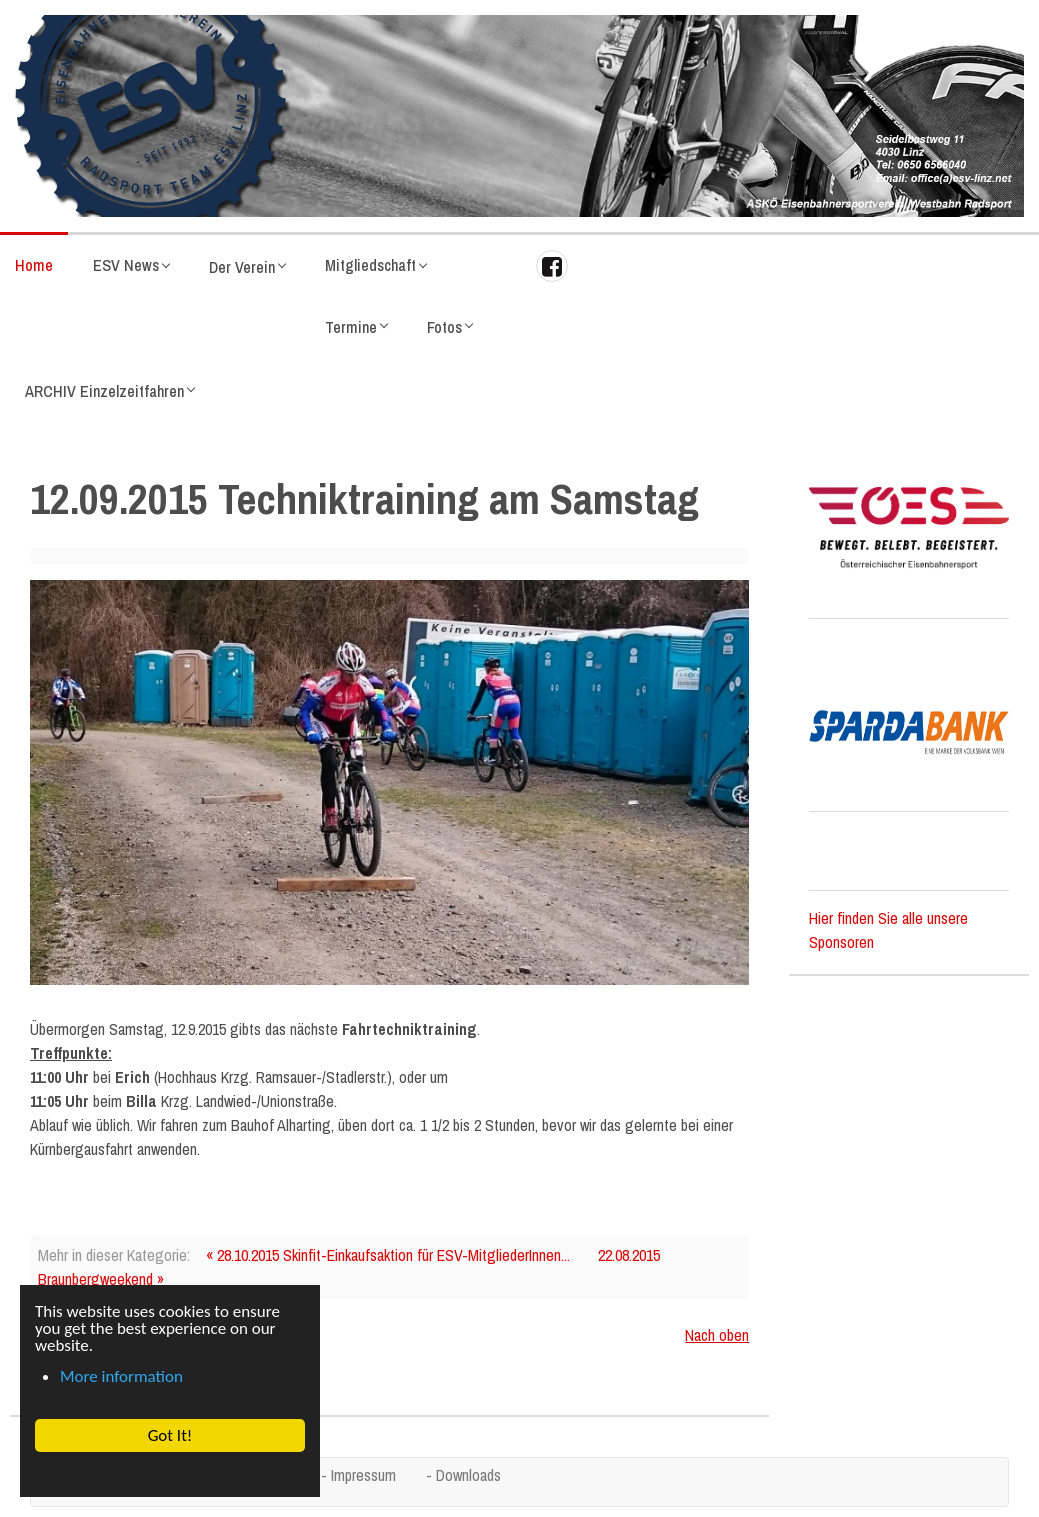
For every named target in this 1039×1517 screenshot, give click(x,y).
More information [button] (121, 1376)
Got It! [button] (169, 1435)
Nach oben (717, 1335)
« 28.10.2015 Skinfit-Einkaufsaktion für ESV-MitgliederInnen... (388, 1255)
